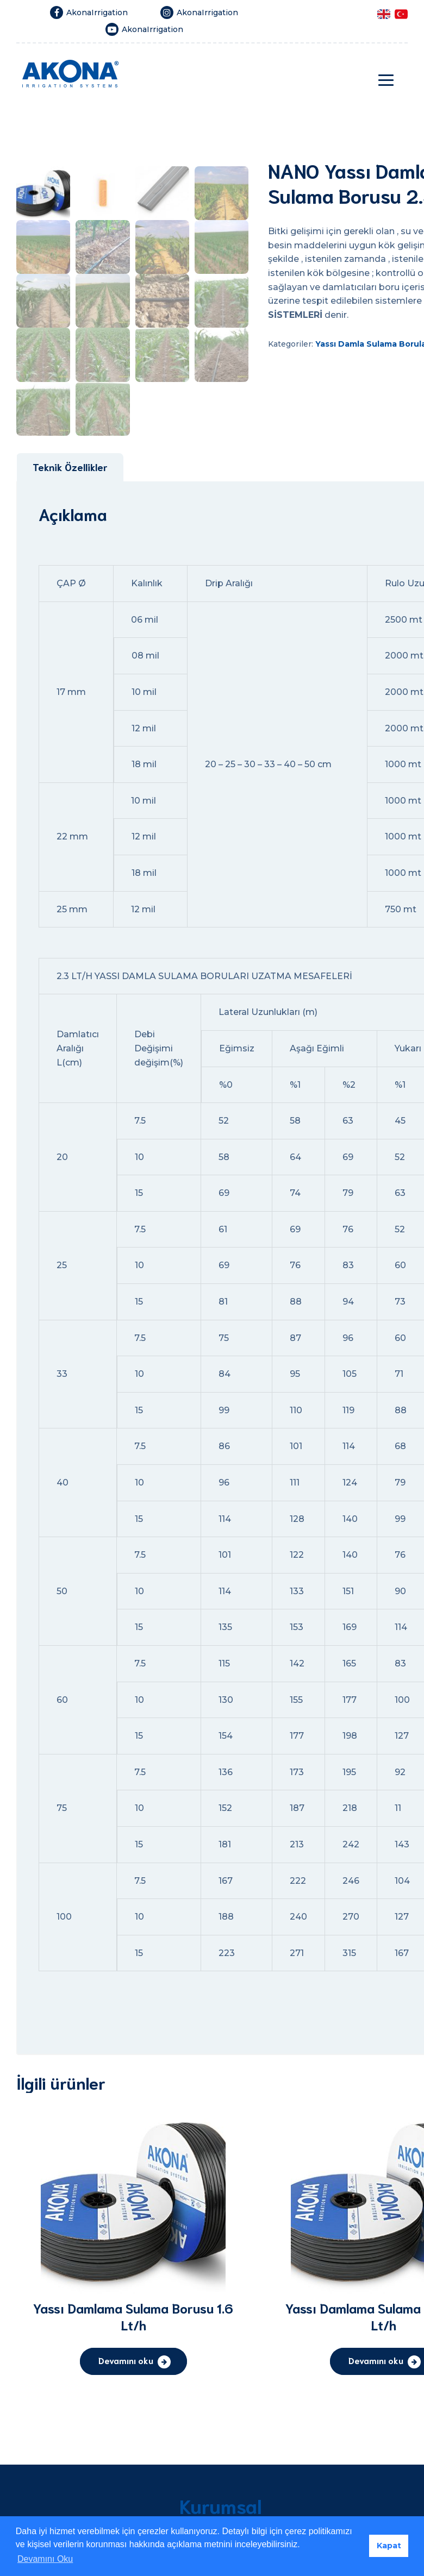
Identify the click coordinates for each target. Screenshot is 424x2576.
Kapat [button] (389, 2545)
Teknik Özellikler (70, 656)
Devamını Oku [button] (45, 2559)
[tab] (69, 657)
